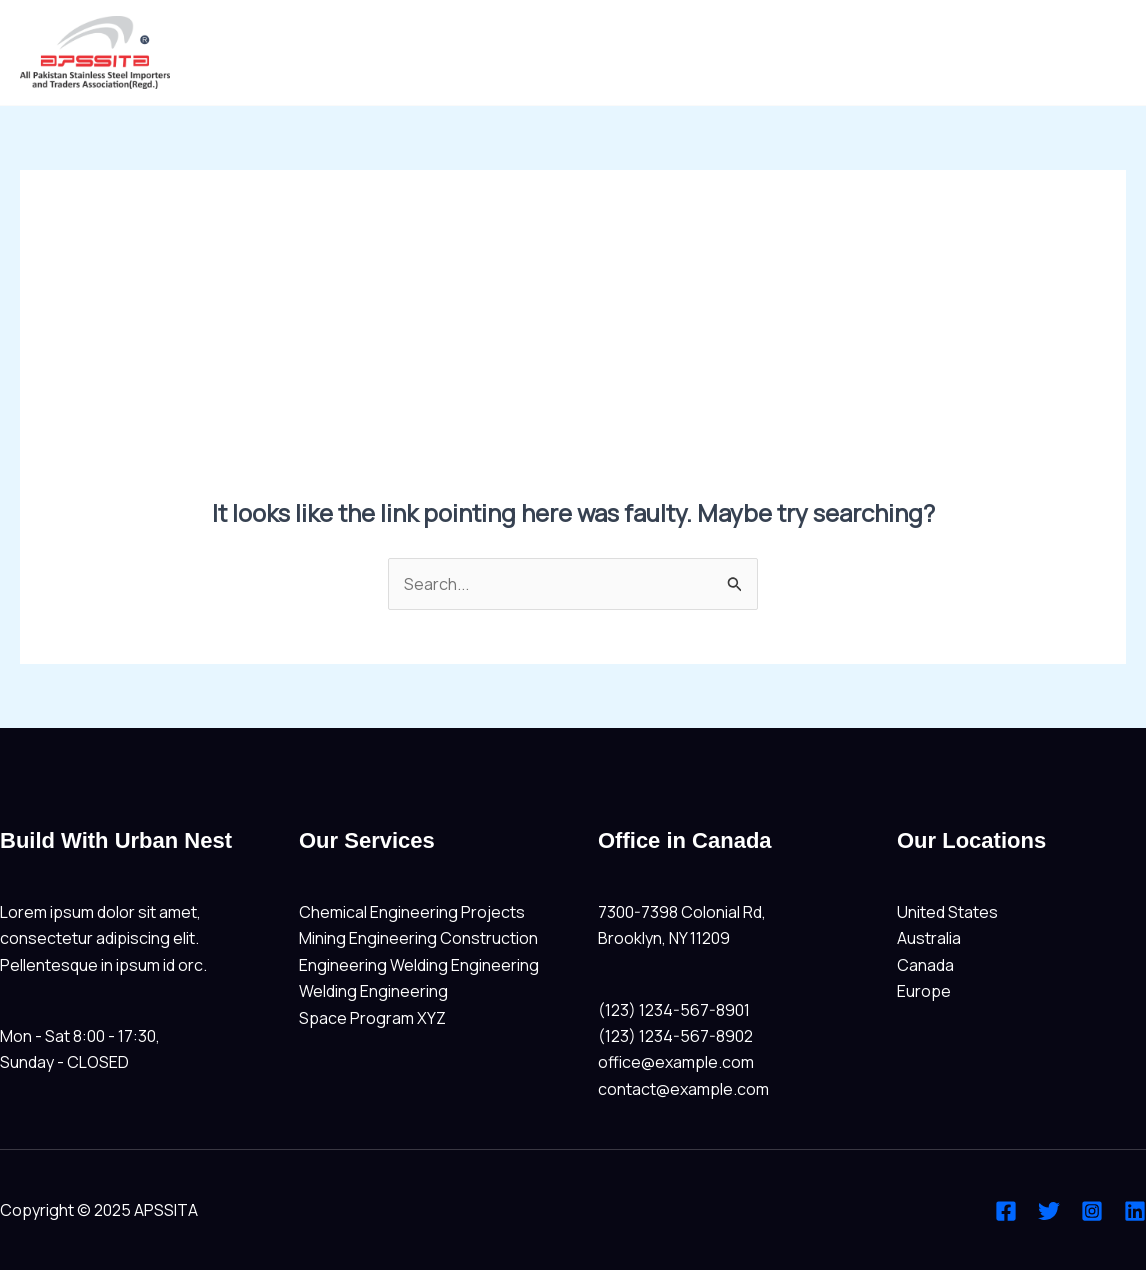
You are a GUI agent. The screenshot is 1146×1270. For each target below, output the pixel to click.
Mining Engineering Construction (418, 938)
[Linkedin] (1135, 1211)
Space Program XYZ (372, 1018)
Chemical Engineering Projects (412, 912)
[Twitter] (1049, 1211)
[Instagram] (1092, 1211)
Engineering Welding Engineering (419, 965)
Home (1088, 53)
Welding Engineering (373, 991)
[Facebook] (1006, 1211)
